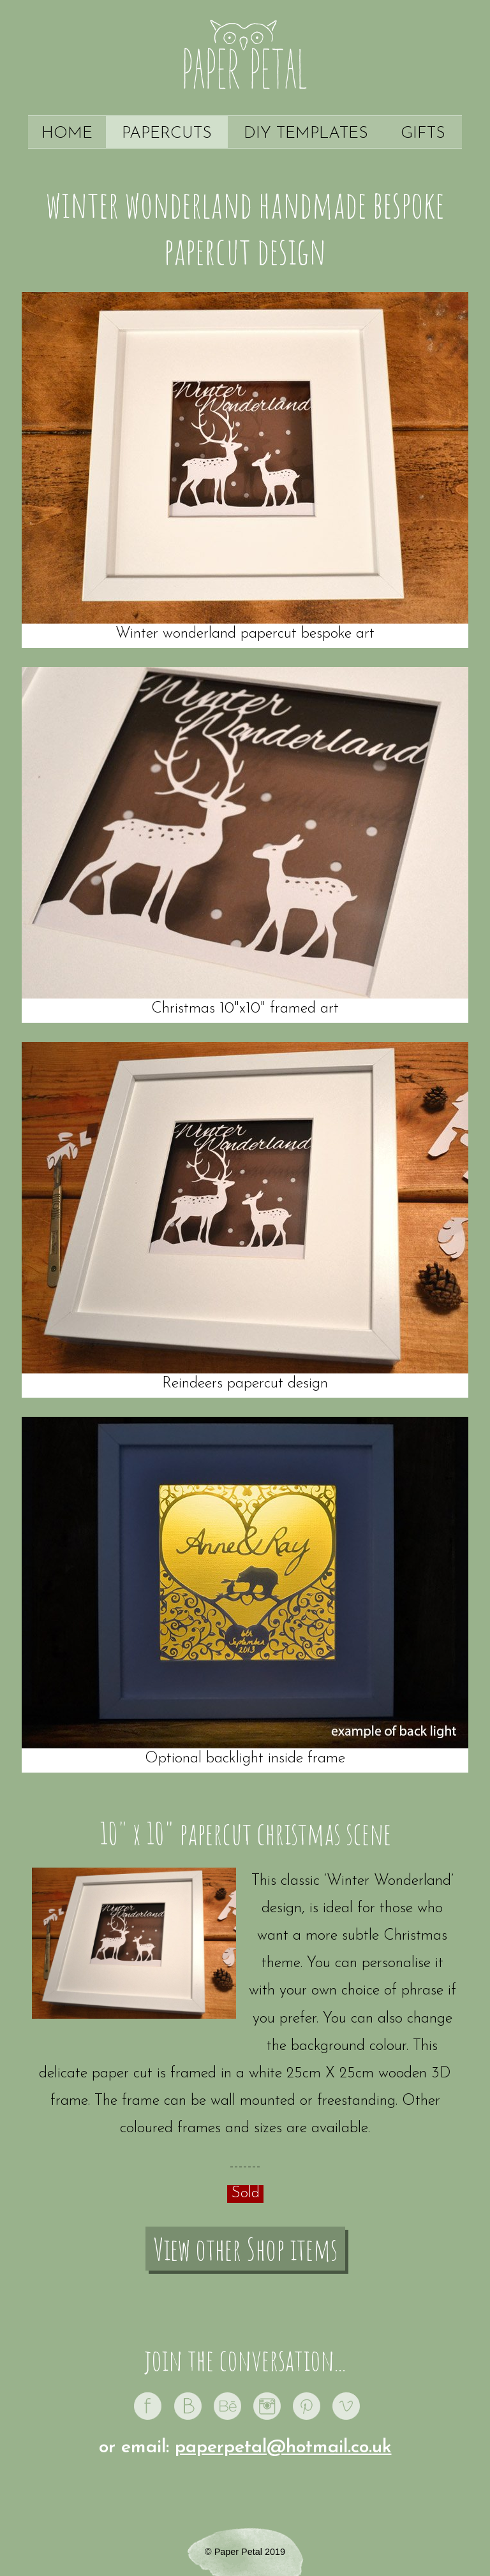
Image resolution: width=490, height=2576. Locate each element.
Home (67, 134)
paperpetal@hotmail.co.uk (283, 2447)
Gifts (423, 134)
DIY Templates (306, 134)
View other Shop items (245, 2248)
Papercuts (167, 134)
